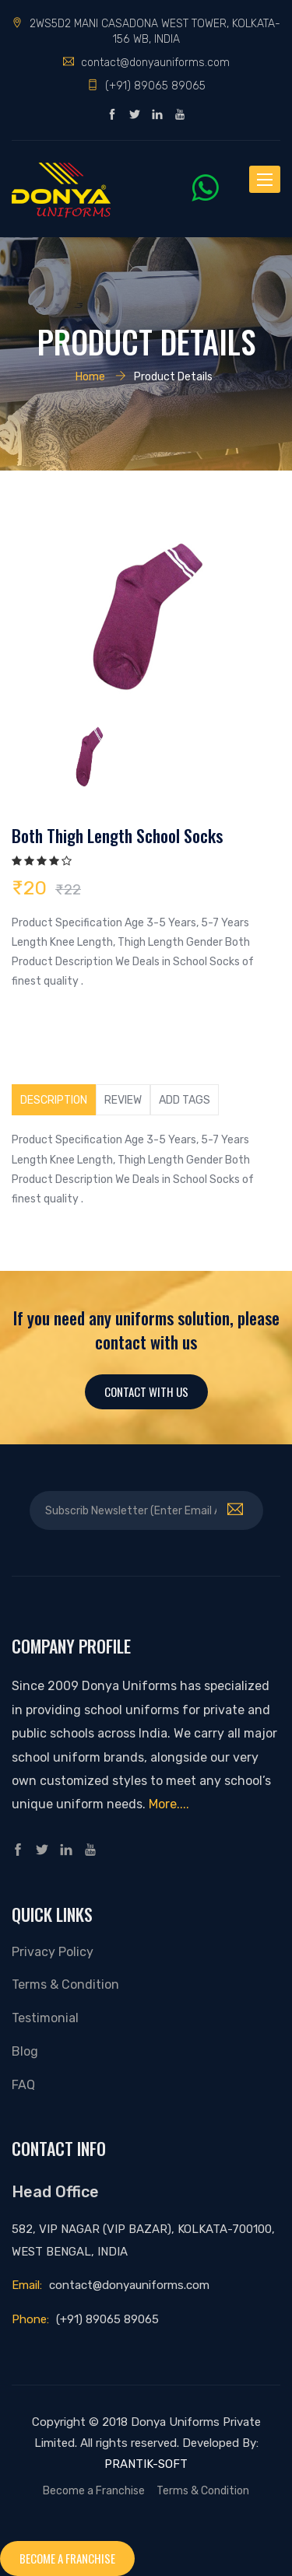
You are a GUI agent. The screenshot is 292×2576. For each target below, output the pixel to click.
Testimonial (45, 2018)
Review (123, 1100)
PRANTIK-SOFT (146, 2464)
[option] (146, 614)
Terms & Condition (65, 1984)
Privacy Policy (52, 1951)
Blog (25, 2051)
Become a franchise (67, 2558)
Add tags (184, 1100)
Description (53, 1100)
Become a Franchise (94, 2490)
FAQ (23, 2084)
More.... (169, 1804)
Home (90, 376)
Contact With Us (146, 1391)
